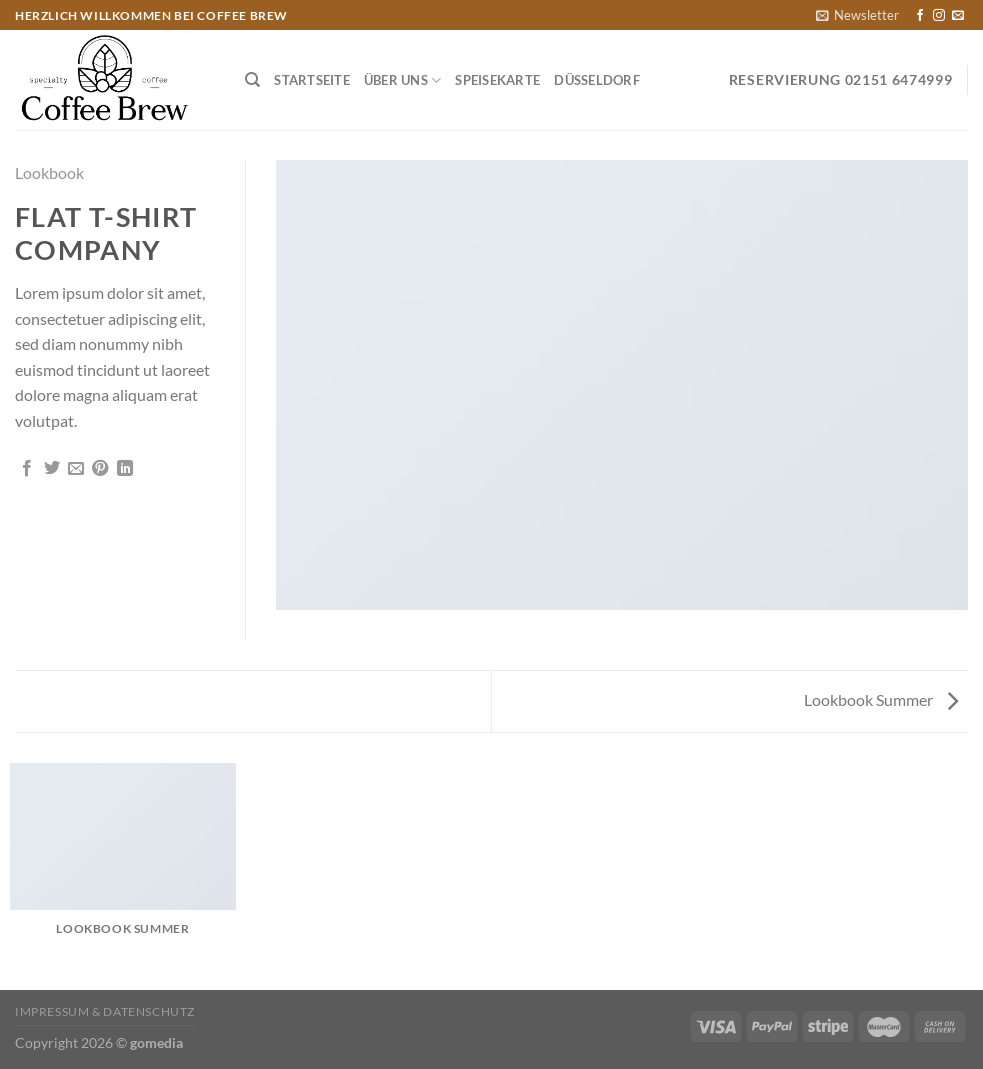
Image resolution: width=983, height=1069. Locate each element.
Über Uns (403, 80)
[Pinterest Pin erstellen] (100, 469)
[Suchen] (252, 80)
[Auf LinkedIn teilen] (125, 469)
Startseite (312, 80)
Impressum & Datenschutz (105, 1011)
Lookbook (49, 172)
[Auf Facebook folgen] (920, 16)
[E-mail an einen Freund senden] (76, 469)
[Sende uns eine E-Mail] (958, 16)
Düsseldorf (597, 80)
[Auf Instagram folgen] (939, 16)
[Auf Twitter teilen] (52, 469)
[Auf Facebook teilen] (27, 469)
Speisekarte (497, 80)
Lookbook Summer (881, 699)
